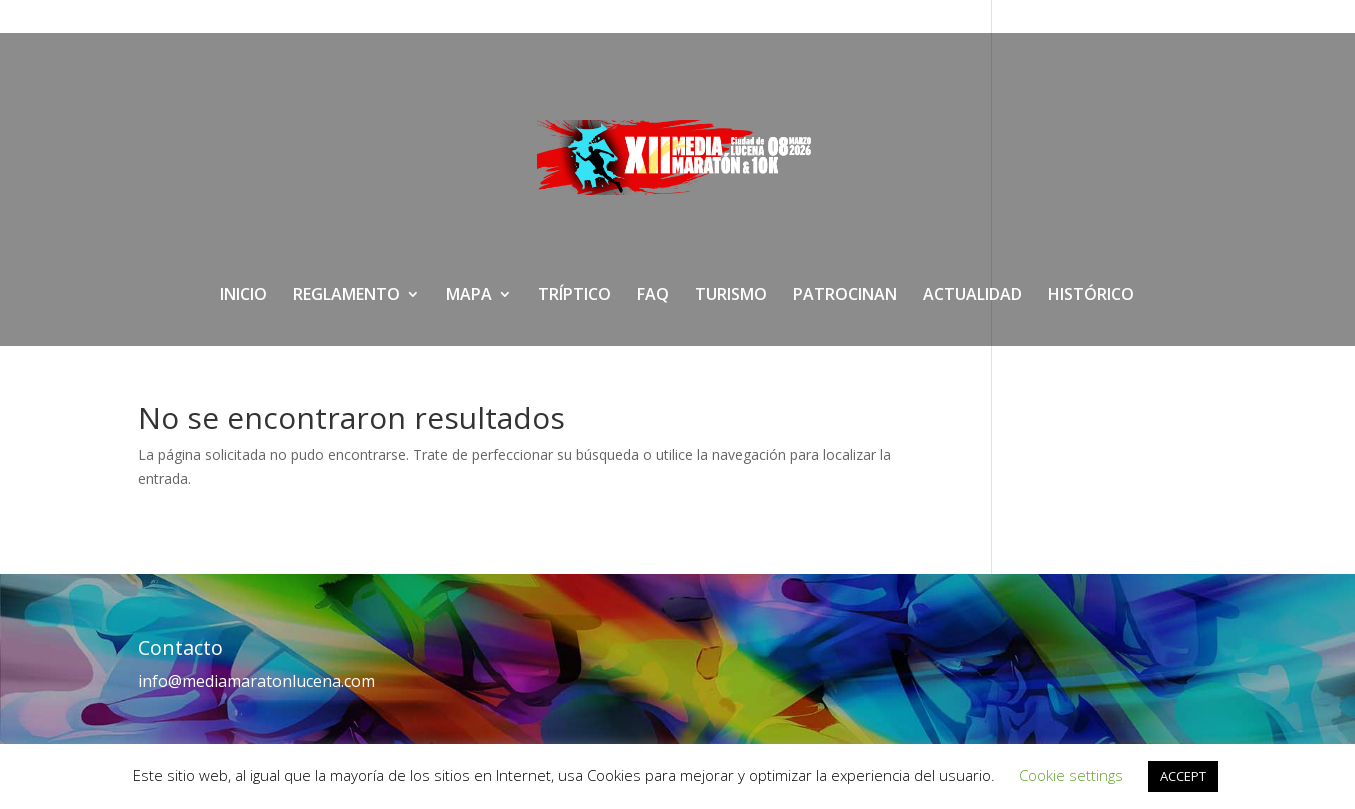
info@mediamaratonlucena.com (256, 681)
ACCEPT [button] (1183, 776)
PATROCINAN (845, 296)
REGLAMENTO (346, 296)
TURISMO (731, 296)
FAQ (653, 296)
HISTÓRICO (1091, 296)
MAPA (469, 296)
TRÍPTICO (574, 296)
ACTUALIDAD (972, 296)
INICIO (243, 296)
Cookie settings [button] (1071, 775)
